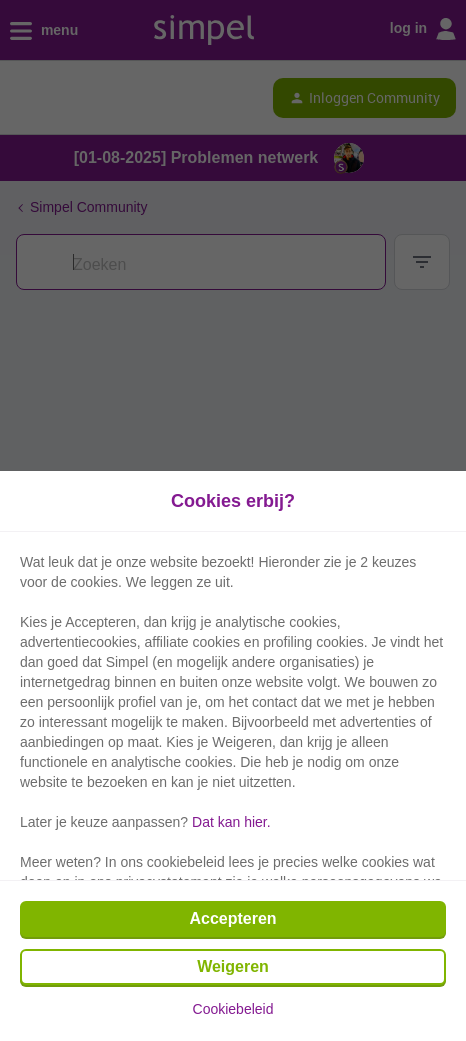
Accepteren (232, 918)
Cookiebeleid (233, 1009)
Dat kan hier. (231, 822)
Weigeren (233, 966)
